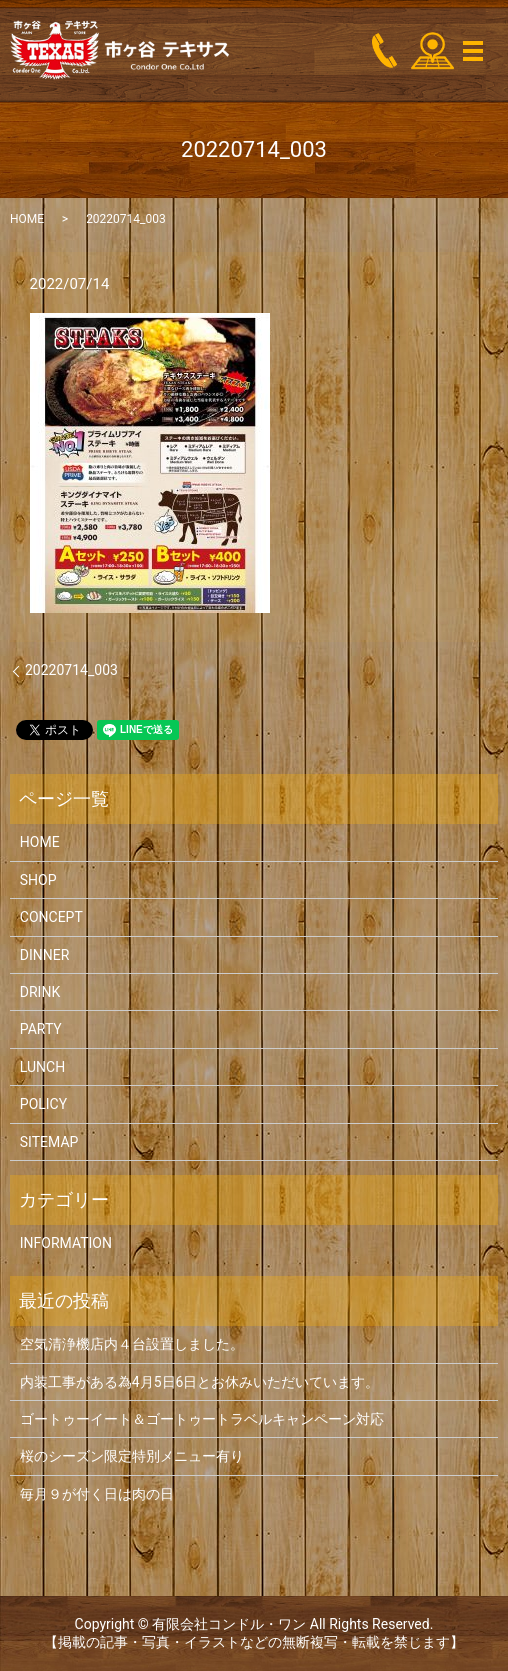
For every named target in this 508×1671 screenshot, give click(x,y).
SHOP (38, 880)
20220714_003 (71, 670)
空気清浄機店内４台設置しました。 (132, 1344)
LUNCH (42, 1067)
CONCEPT (51, 917)
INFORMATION (66, 1243)
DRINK (40, 992)
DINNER (45, 955)
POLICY (43, 1104)
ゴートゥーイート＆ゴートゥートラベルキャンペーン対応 (202, 1419)
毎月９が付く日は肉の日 (97, 1494)
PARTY (41, 1029)
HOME (27, 219)
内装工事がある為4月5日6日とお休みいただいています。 (200, 1382)
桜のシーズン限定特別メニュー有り (132, 1456)
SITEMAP (49, 1142)
